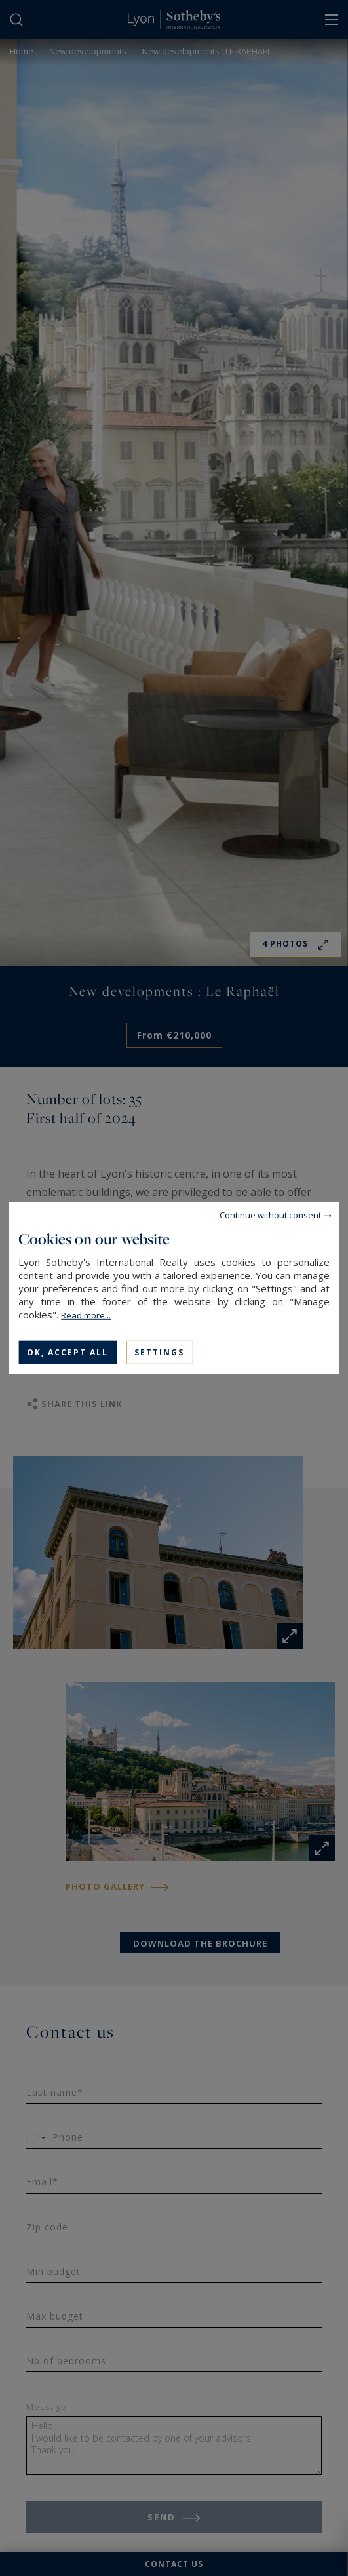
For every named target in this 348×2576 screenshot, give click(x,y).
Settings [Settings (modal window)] (159, 1351)
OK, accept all (67, 1351)
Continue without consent (270, 1214)
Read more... (86, 1314)
